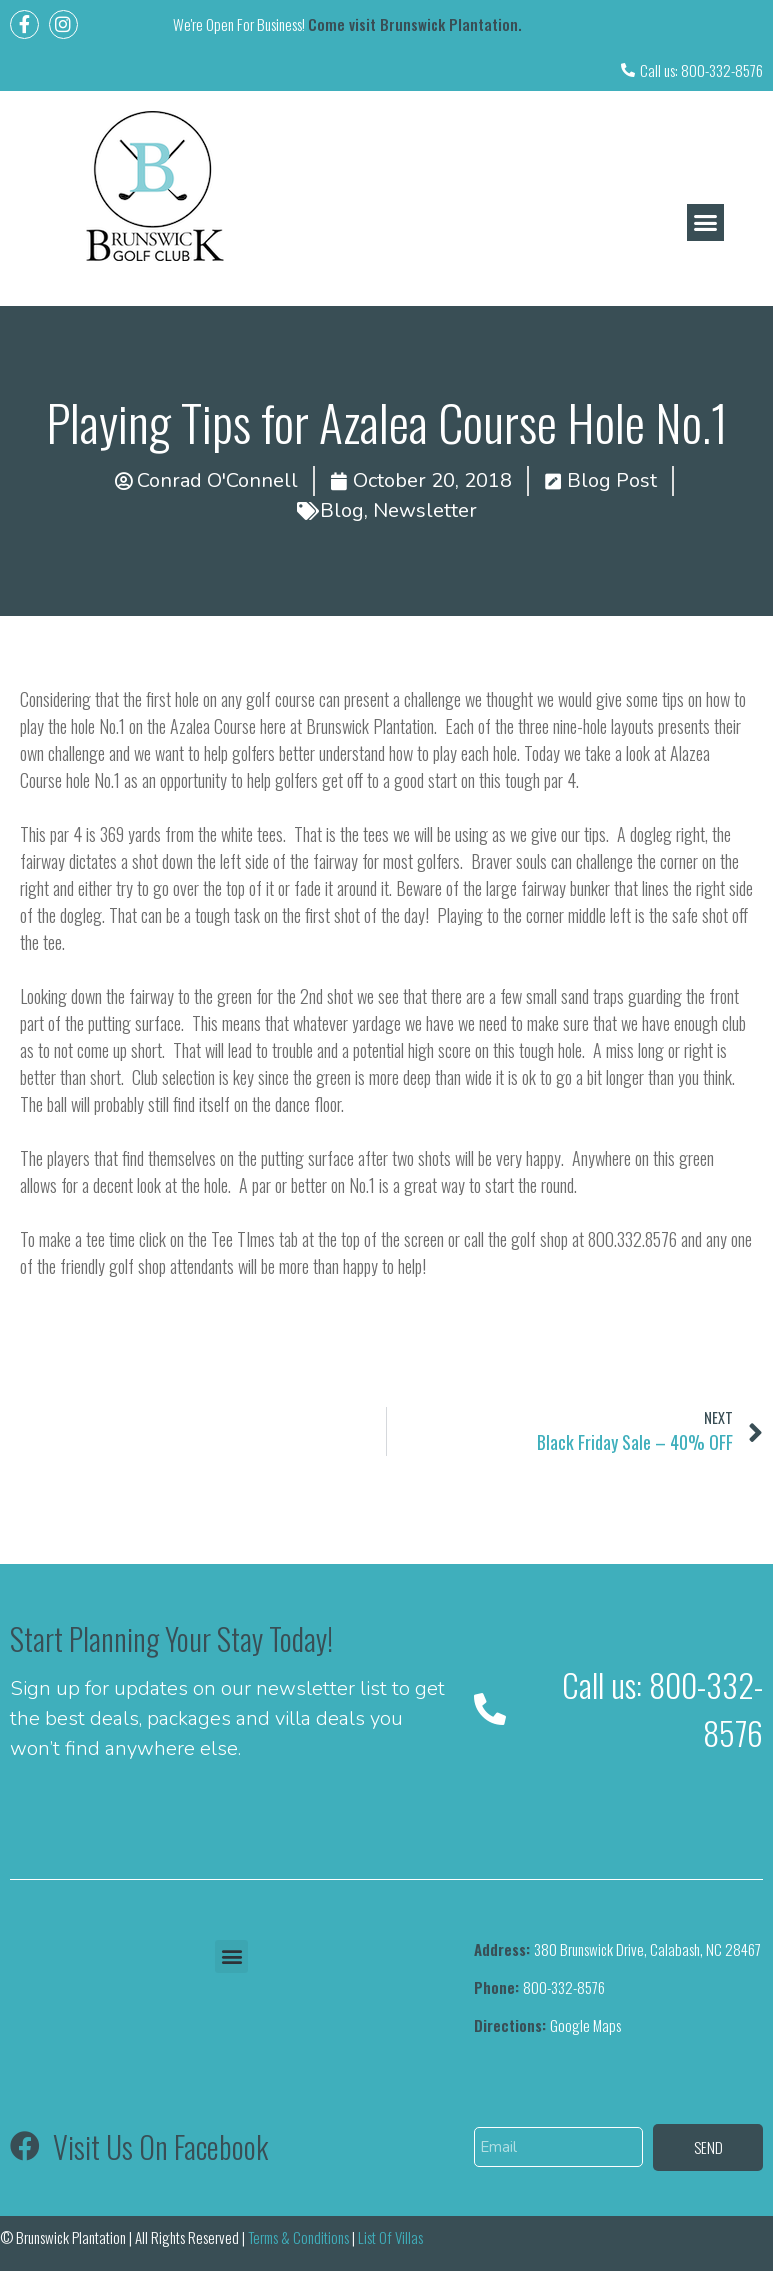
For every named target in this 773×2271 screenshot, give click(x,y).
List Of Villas (392, 2237)
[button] (706, 223)
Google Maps (547, 2025)
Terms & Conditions (298, 2237)
